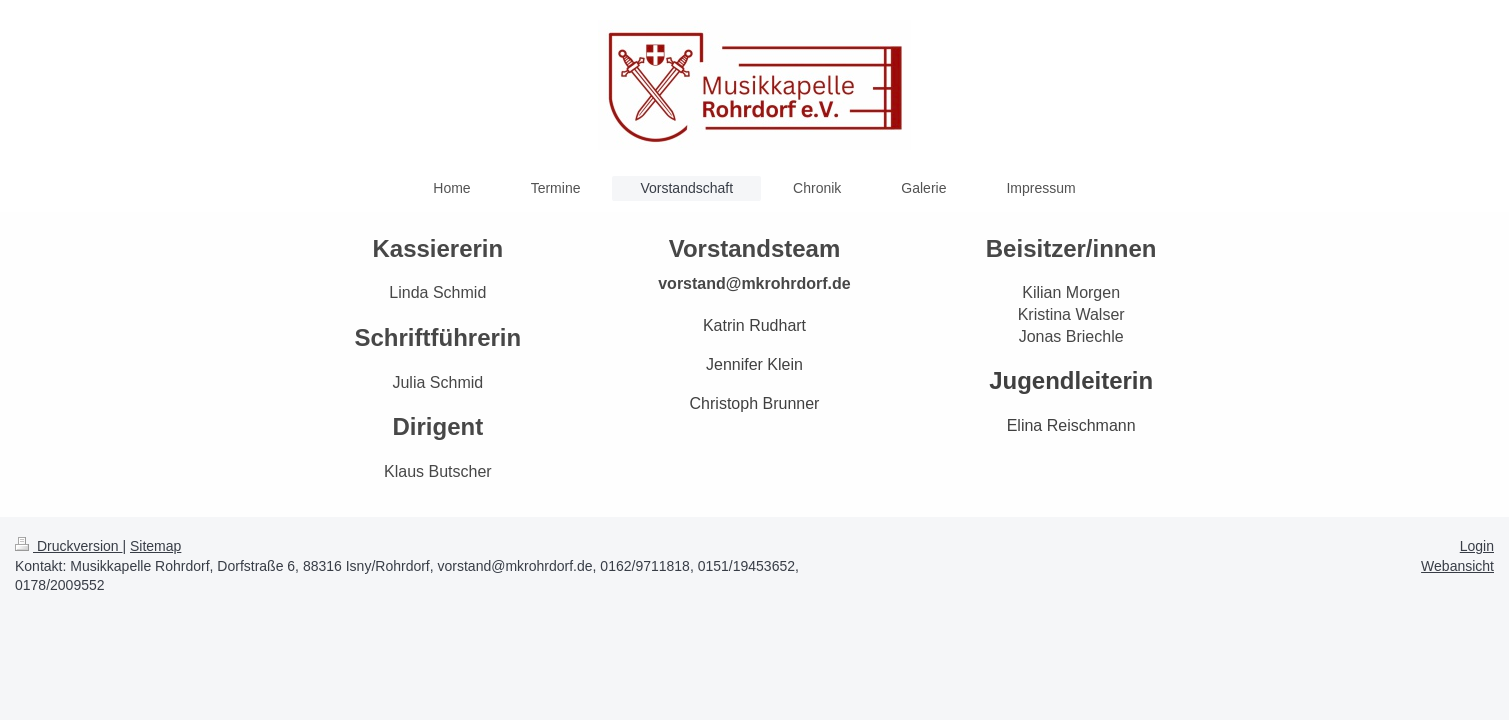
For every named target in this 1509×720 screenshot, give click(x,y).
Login (1477, 546)
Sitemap (155, 546)
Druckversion (68, 546)
